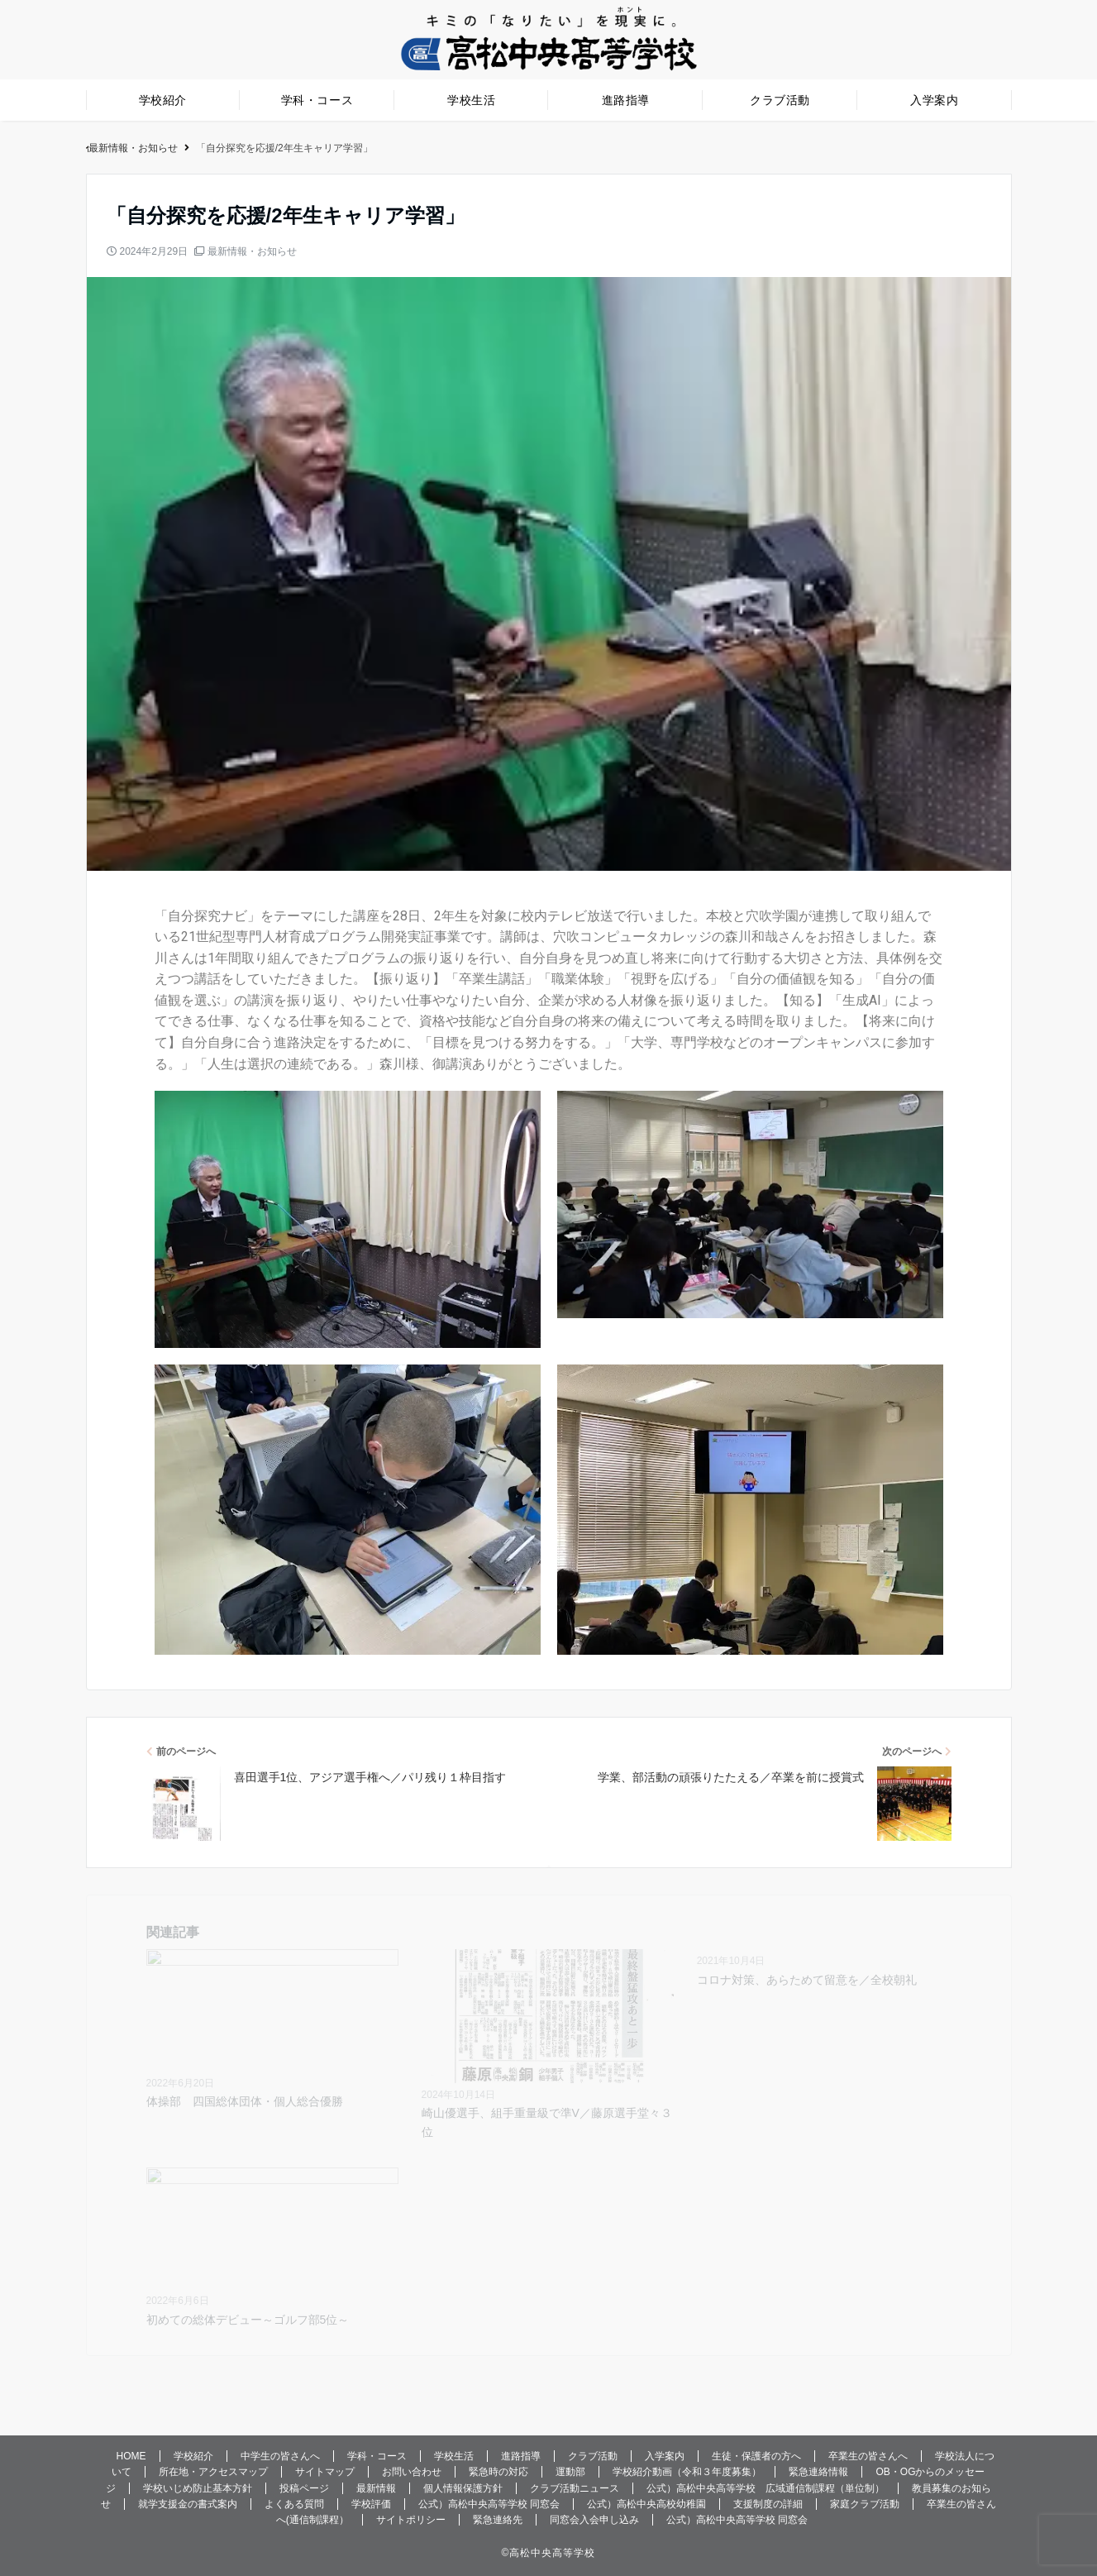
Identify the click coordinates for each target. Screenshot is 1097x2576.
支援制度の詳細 (768, 2504)
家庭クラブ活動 (864, 2504)
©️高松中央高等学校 (549, 2553)
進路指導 (626, 100)
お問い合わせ (411, 2472)
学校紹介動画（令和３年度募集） (687, 2472)
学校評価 (371, 2504)
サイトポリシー (411, 2520)
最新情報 (376, 2488)
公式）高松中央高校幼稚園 (646, 2504)
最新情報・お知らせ (252, 251)
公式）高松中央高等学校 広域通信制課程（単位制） (765, 2488)
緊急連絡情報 (818, 2472)
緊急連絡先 (497, 2520)
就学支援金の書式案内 (187, 2504)
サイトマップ (325, 2472)
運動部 (570, 2472)
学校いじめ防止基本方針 (197, 2488)
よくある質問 (294, 2504)
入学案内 (934, 100)
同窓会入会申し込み (594, 2520)
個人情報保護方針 (463, 2488)
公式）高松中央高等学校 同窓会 (489, 2504)
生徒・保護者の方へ (756, 2456)
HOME (131, 2456)
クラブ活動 (780, 100)
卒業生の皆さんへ (868, 2456)
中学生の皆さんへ (280, 2456)
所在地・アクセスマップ (213, 2472)
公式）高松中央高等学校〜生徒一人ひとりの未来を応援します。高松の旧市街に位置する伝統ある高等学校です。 (346, 148)
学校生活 (471, 100)
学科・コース (317, 100)
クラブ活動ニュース (574, 2488)
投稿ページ (304, 2488)
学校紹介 (163, 100)
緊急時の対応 (498, 2472)
